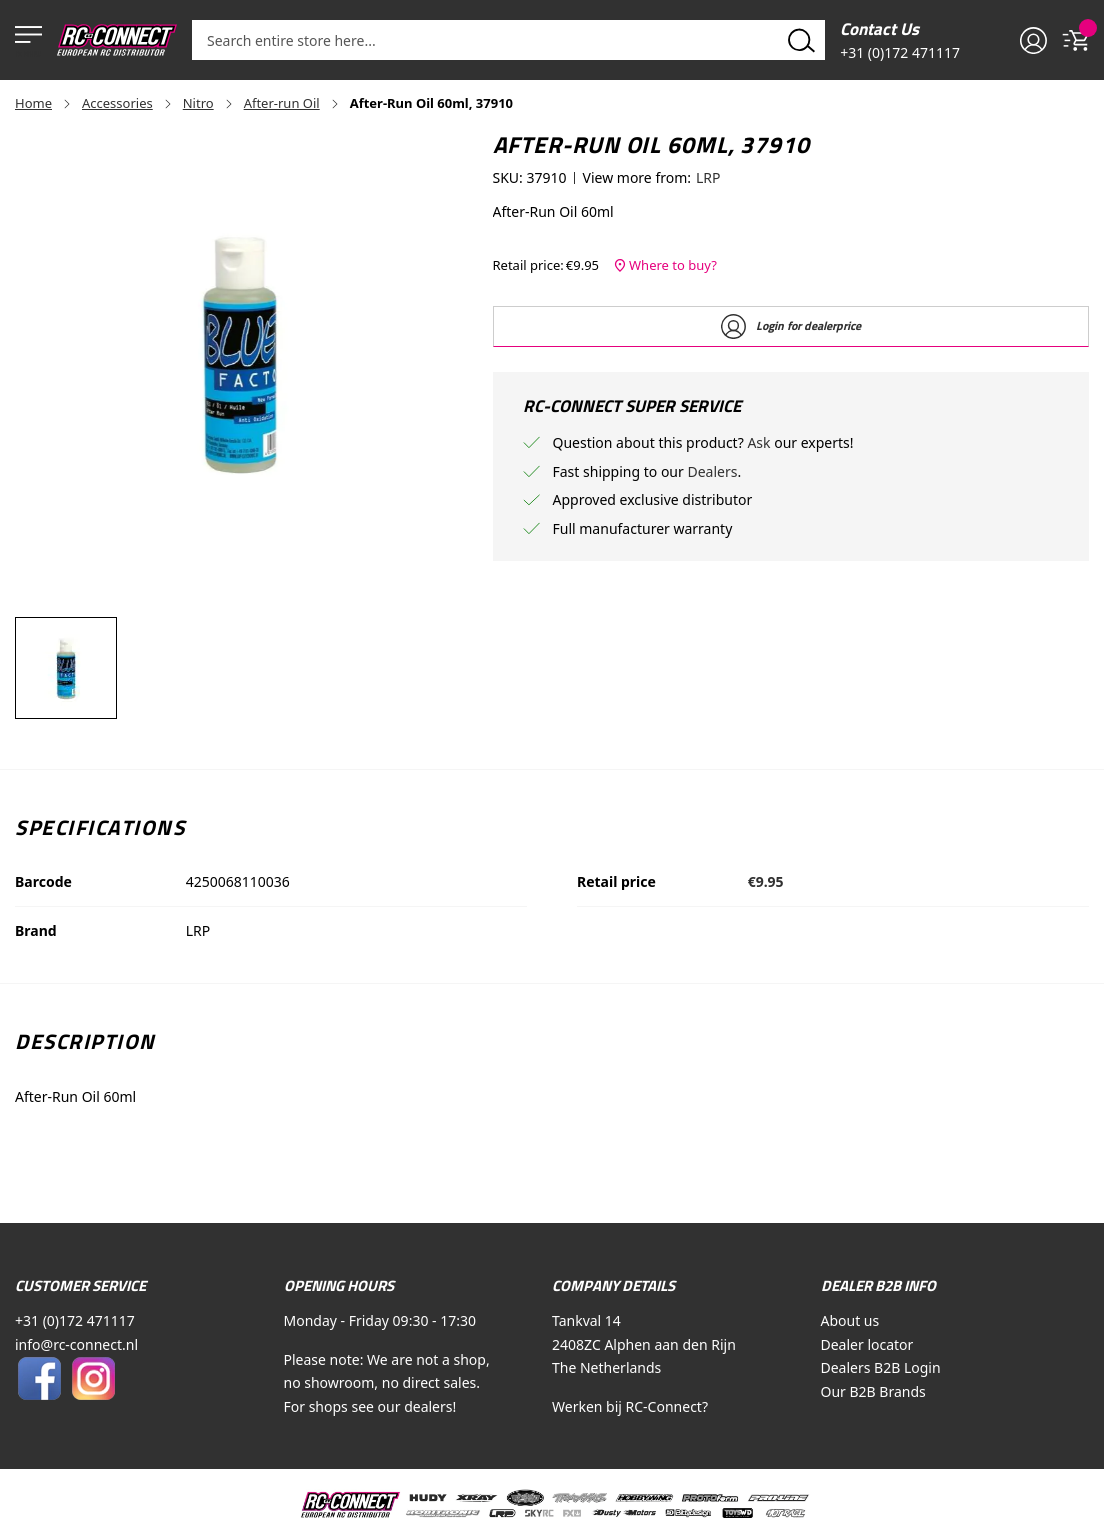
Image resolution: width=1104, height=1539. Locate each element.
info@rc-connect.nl (76, 1344)
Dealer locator (867, 1344)
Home (33, 103)
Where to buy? (665, 264)
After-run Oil (282, 103)
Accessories (117, 103)
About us (850, 1320)
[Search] (801, 40)
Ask (760, 442)
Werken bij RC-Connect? (630, 1406)
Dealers (712, 471)
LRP (708, 177)
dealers (428, 1406)
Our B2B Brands (873, 1391)
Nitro (198, 103)
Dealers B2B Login (881, 1367)
